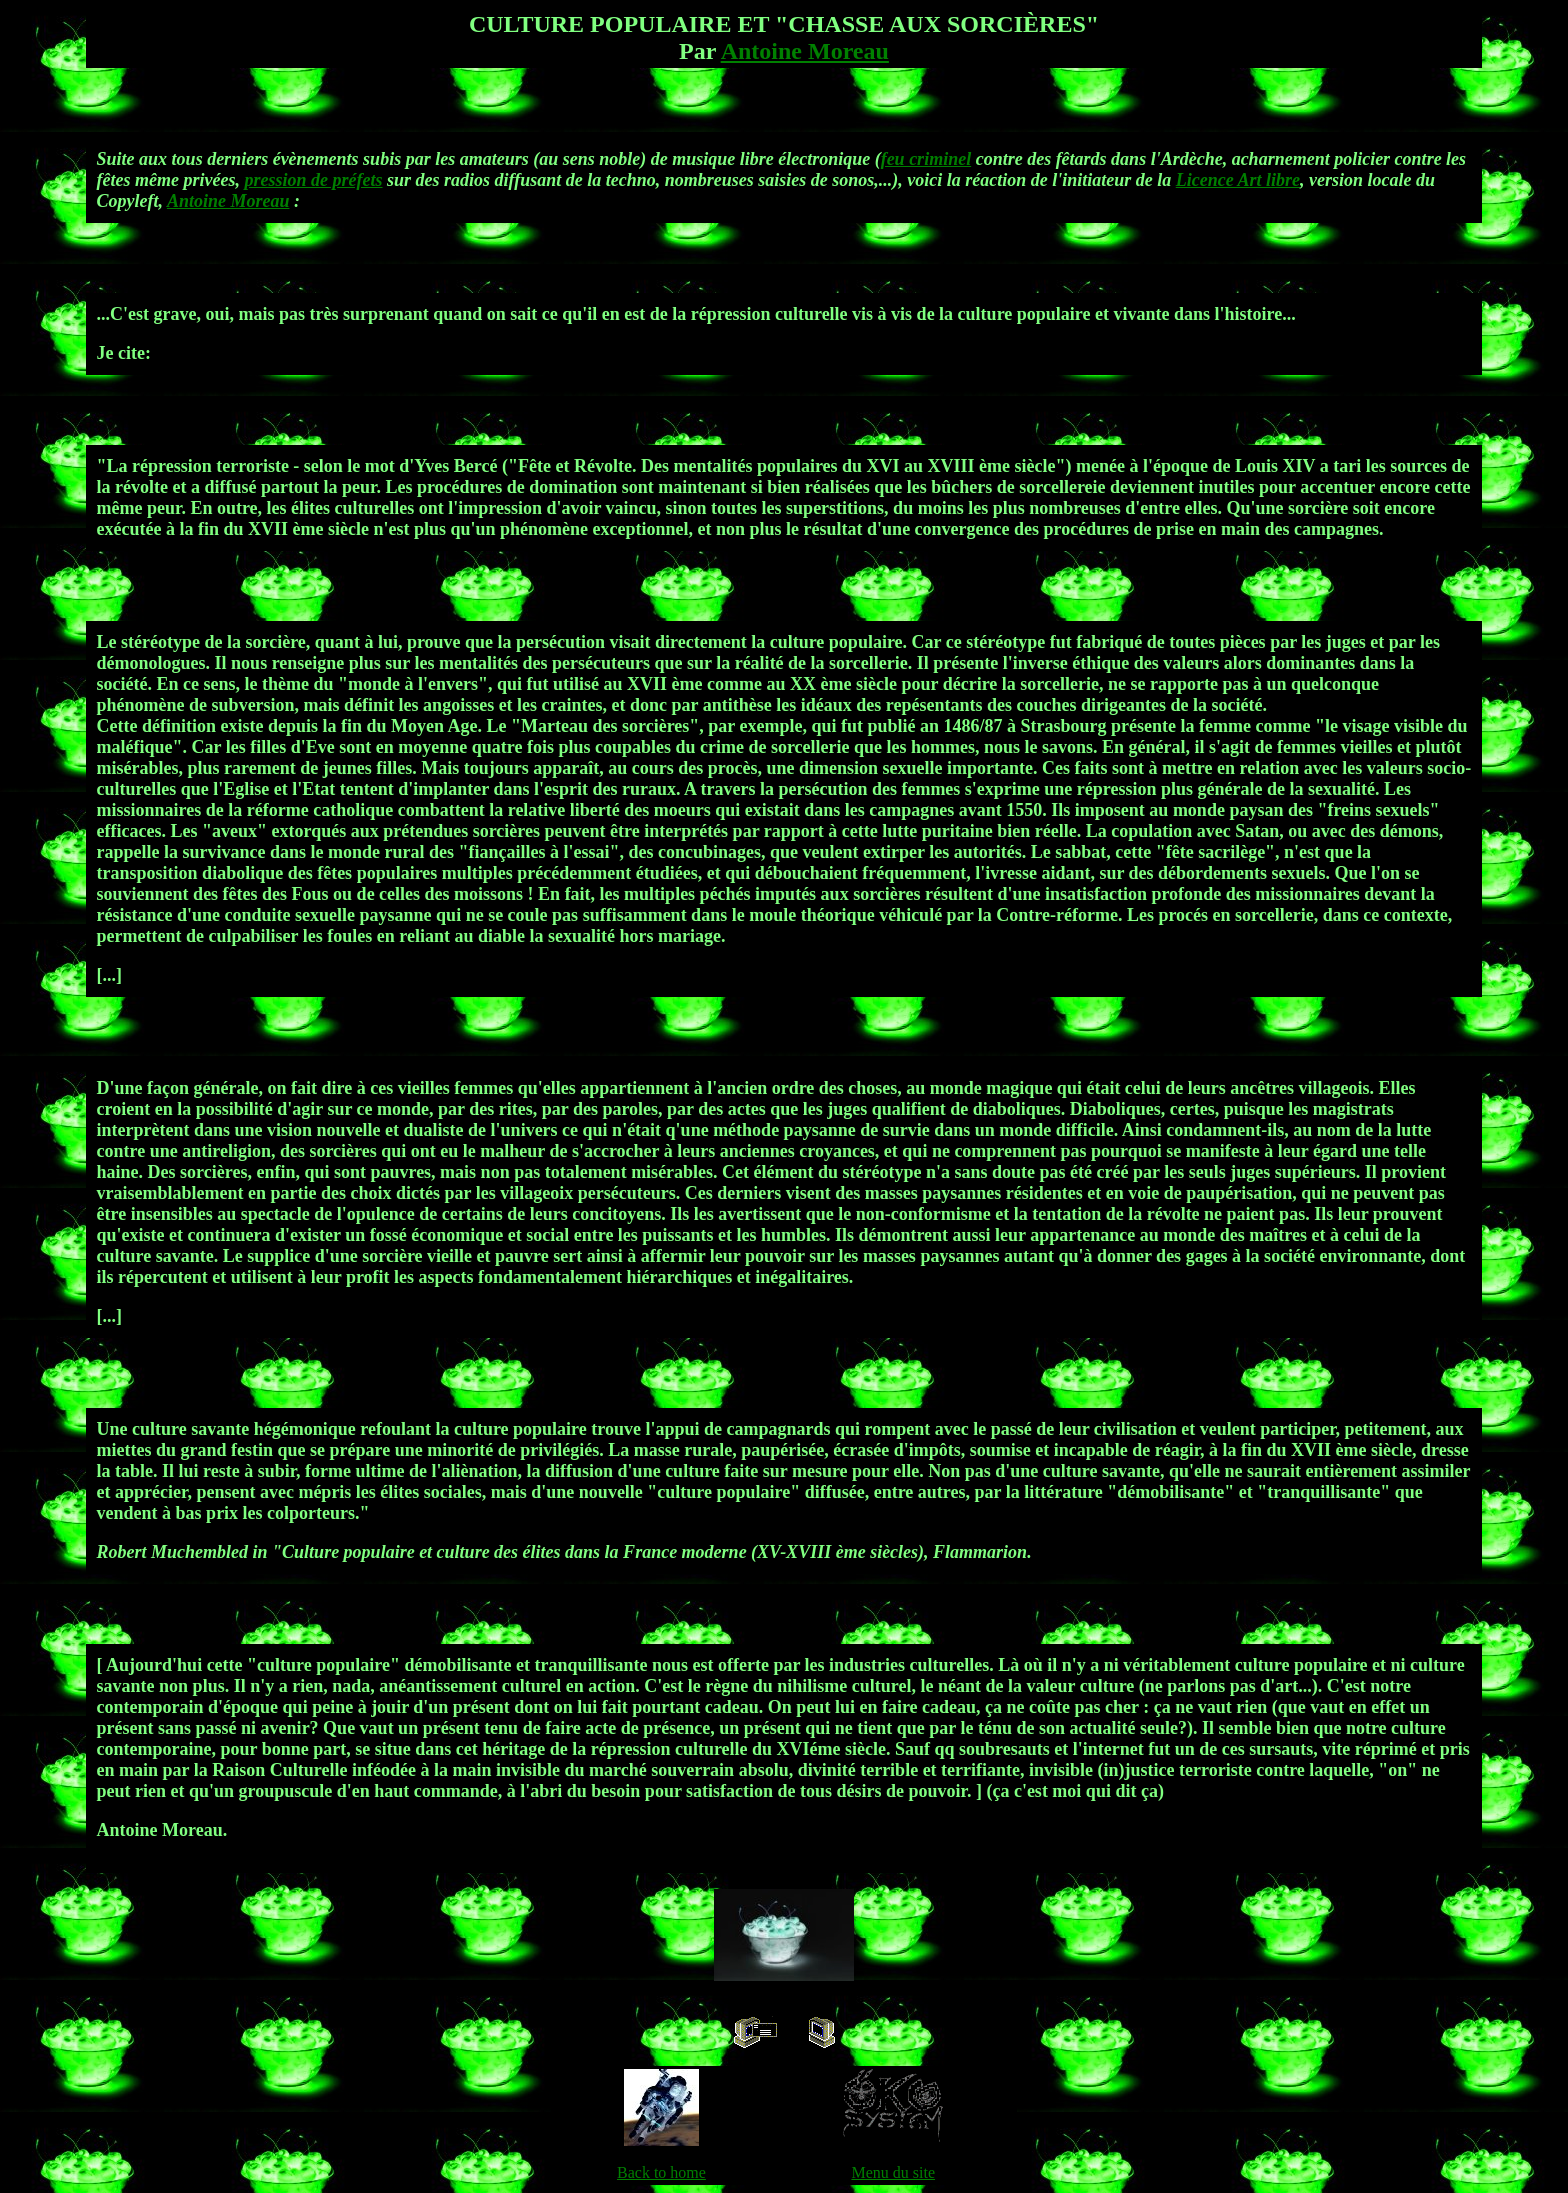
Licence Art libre (1238, 180)
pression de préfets (314, 180)
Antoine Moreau (805, 51)
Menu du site (893, 2172)
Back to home (661, 2172)
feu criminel (926, 159)
